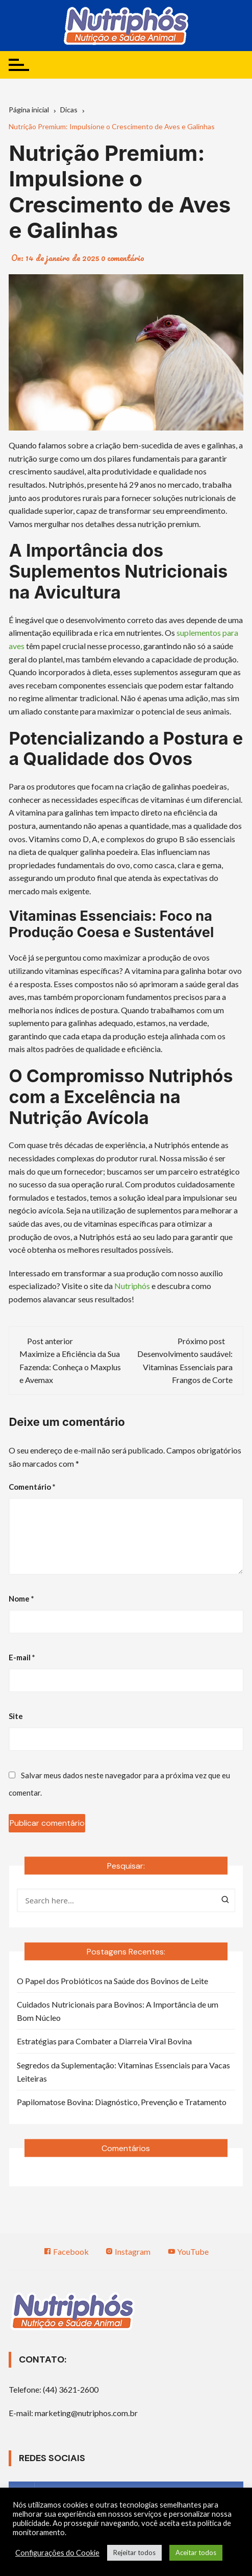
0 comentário (122, 258)
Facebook (65, 2251)
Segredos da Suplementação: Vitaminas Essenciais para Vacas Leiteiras (123, 2071)
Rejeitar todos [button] (134, 2552)
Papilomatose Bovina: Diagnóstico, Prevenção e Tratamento (121, 2102)
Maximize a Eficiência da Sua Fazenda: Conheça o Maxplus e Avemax (70, 1367)
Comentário (32, 1486)
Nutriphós (132, 1286)
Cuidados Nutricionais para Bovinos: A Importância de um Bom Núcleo (117, 2010)
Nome (21, 1598)
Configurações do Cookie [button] (57, 2552)
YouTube (188, 2251)
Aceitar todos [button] (195, 2552)
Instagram (127, 2251)
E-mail (22, 1657)
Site (16, 1716)
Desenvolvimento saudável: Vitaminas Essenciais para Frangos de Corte (185, 1367)
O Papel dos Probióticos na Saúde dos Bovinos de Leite (112, 1981)
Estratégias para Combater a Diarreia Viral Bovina (104, 2041)
